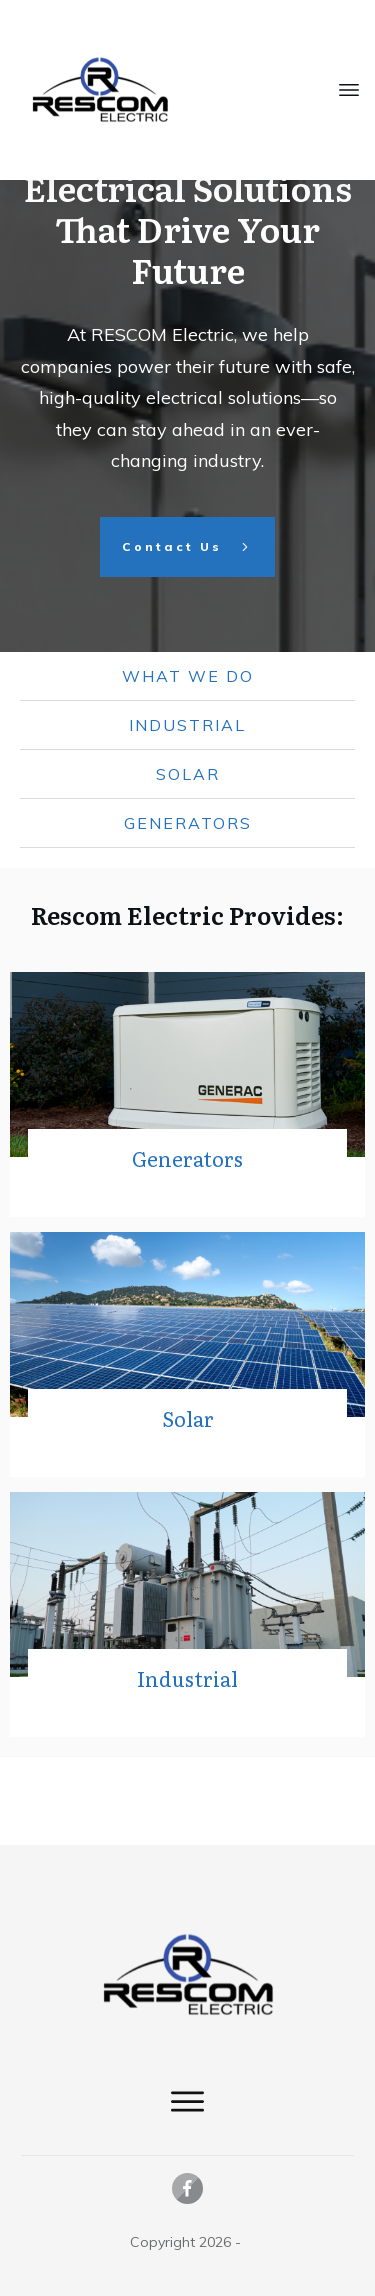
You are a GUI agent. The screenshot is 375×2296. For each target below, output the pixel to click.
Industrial (187, 813)
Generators (188, 911)
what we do (188, 764)
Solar (188, 862)
